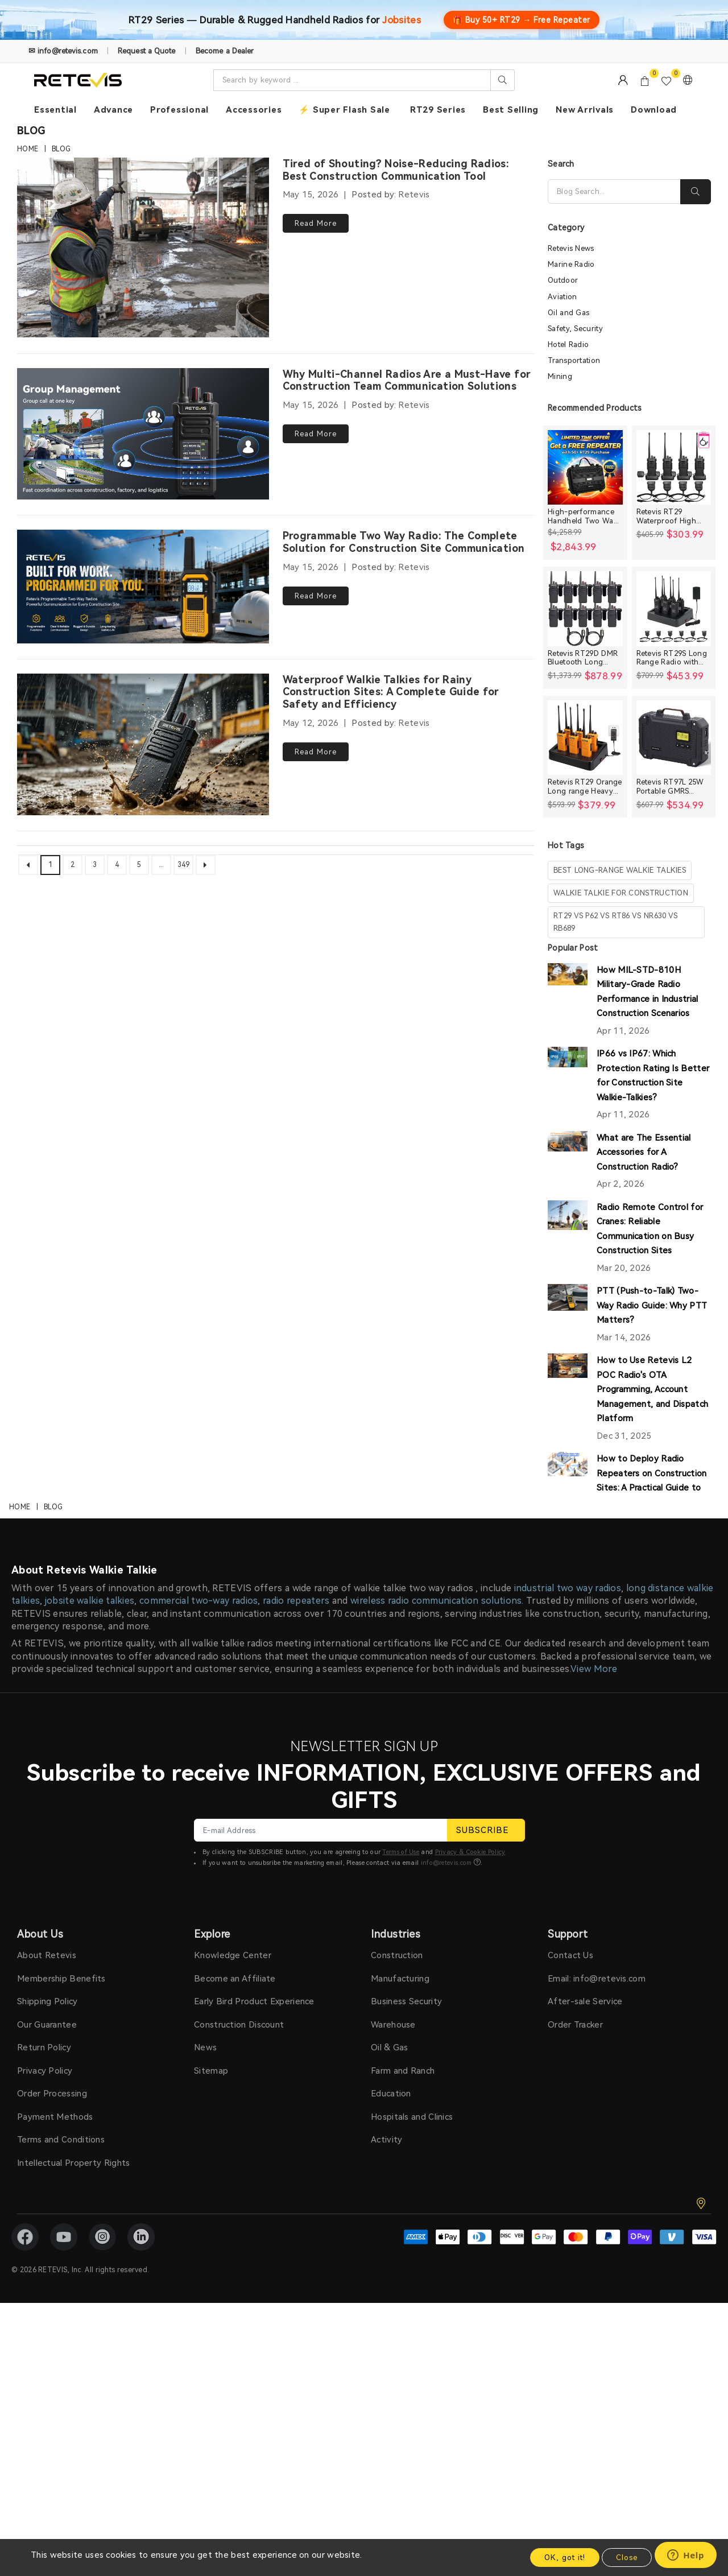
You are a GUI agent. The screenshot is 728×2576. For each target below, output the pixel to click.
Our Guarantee (47, 1664)
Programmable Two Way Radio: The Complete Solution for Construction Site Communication (404, 539)
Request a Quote (147, 51)
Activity (386, 1779)
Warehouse (393, 1664)
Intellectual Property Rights (73, 1802)
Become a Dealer (225, 51)
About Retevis (46, 1595)
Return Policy (44, 1687)
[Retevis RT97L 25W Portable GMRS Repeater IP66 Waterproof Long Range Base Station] (674, 738)
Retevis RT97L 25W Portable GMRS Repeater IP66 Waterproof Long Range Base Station (670, 787)
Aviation (562, 296)
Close (627, 2557)
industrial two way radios (568, 1227)
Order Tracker (575, 1664)
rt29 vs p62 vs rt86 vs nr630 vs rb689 (615, 922)
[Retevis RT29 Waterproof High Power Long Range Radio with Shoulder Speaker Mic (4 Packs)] (674, 467)
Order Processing (52, 1733)
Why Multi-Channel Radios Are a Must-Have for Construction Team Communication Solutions (407, 378)
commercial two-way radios (198, 1240)
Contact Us (570, 1595)
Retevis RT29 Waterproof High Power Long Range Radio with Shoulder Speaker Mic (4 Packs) (672, 517)
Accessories (254, 110)
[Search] (614, 192)
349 (183, 860)
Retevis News (571, 249)
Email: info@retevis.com (597, 1618)
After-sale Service (585, 1641)
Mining (560, 377)
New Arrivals (585, 110)
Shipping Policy (47, 1641)
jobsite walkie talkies (90, 1240)
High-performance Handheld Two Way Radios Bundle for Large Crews (583, 517)
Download (654, 110)
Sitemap (211, 1710)
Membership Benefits (61, 1618)
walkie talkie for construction (620, 893)
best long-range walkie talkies (619, 870)
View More (593, 1308)
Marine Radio (571, 265)
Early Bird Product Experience (254, 1641)
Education (391, 1733)
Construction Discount (239, 1664)
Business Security (406, 1641)
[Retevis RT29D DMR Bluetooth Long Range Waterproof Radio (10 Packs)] (585, 609)
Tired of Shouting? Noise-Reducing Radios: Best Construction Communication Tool (396, 170)
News (205, 1687)
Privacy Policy (44, 1710)
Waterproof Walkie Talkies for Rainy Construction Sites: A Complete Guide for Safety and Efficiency (391, 688)
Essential (55, 110)
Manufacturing (400, 1618)
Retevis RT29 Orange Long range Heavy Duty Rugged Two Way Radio (585, 787)
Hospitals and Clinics (412, 1756)
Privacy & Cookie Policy (470, 1491)
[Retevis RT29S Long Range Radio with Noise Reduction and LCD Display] (674, 609)
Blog (61, 149)
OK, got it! (564, 2557)
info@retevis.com (446, 1502)
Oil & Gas (389, 1687)
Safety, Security (575, 329)
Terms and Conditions (61, 1779)
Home (27, 149)
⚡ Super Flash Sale (344, 110)
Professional (179, 110)
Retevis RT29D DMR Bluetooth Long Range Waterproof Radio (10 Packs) (583, 658)
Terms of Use (400, 1491)
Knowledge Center (232, 1595)
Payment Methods (55, 1756)
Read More (316, 223)
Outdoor (563, 280)
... (161, 860)
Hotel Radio (568, 345)
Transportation (574, 361)
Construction (397, 1595)
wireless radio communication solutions (436, 1240)
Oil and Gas (568, 312)
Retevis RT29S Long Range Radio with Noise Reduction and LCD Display (673, 658)
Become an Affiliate (235, 1618)
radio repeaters (296, 1240)
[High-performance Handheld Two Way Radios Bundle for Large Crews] (585, 467)
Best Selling (511, 110)
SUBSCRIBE (486, 1469)
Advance (113, 110)
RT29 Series (438, 110)
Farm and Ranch (403, 1710)
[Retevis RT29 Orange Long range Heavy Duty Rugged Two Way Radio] (585, 738)
